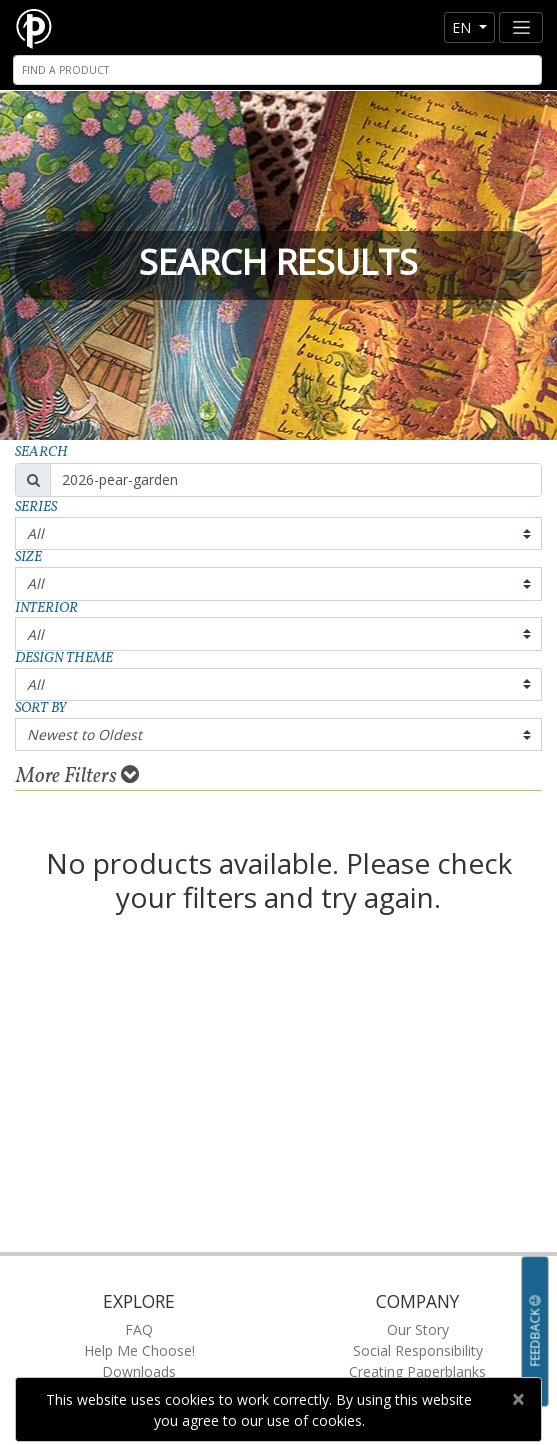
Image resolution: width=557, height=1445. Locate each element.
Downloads (139, 1371)
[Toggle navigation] (521, 27)
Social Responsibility (418, 1350)
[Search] (277, 70)
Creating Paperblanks (417, 1371)
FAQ (139, 1329)
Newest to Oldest (84, 734)
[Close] (517, 1399)
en (463, 27)
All (35, 533)
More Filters (77, 776)
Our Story (418, 1329)
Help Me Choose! (139, 1350)
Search (41, 452)
